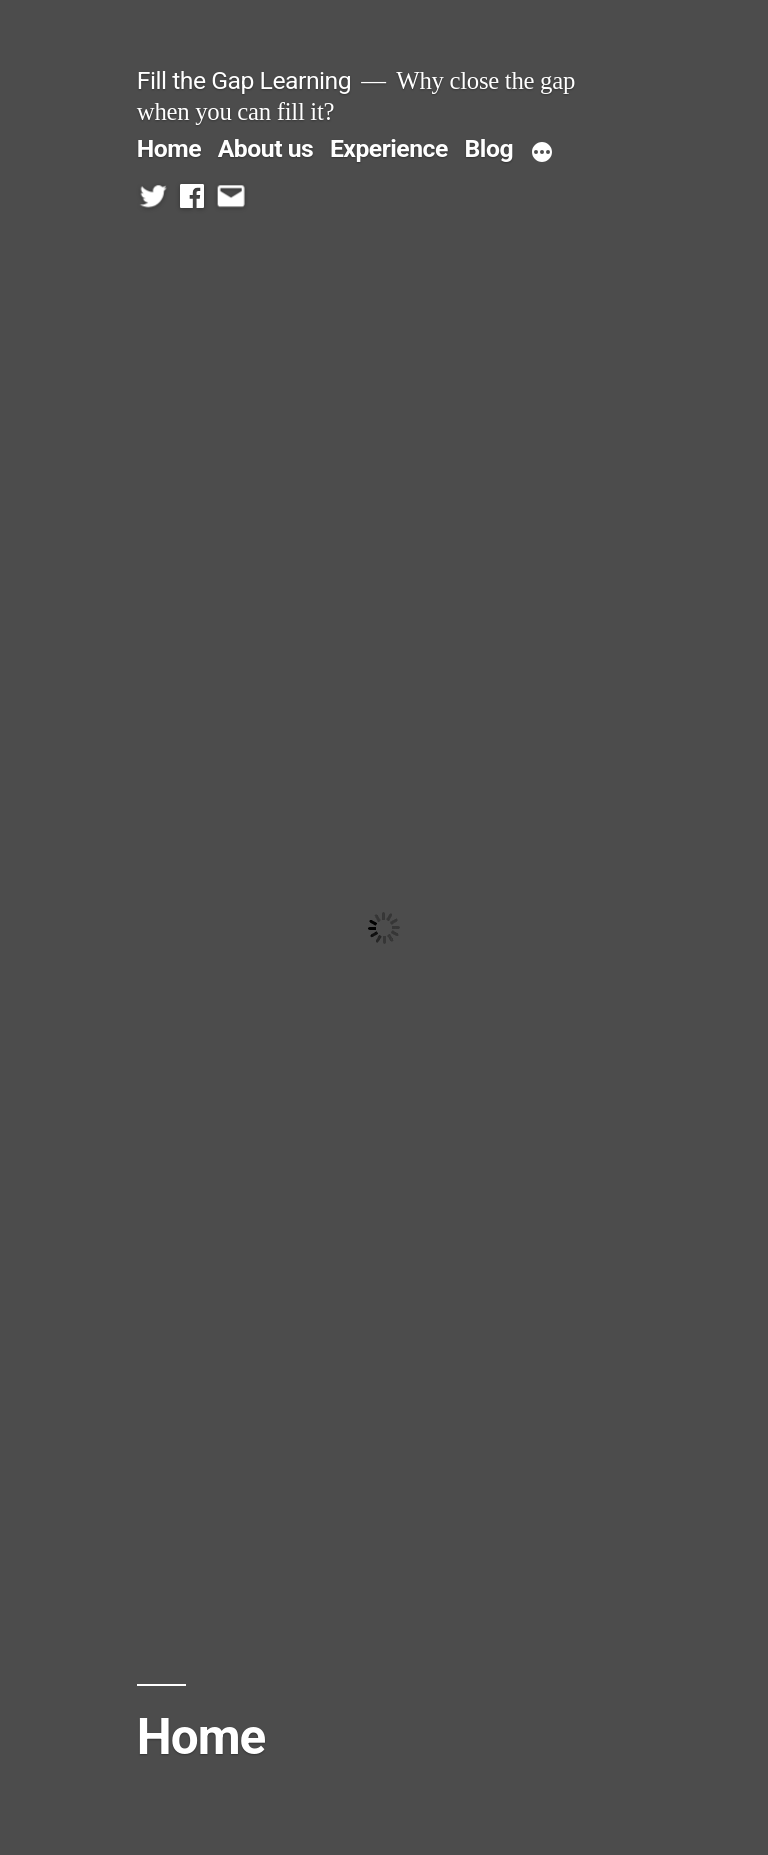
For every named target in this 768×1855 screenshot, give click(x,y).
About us (266, 148)
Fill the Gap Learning (244, 80)
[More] (542, 153)
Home (169, 148)
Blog (489, 148)
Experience (389, 148)
